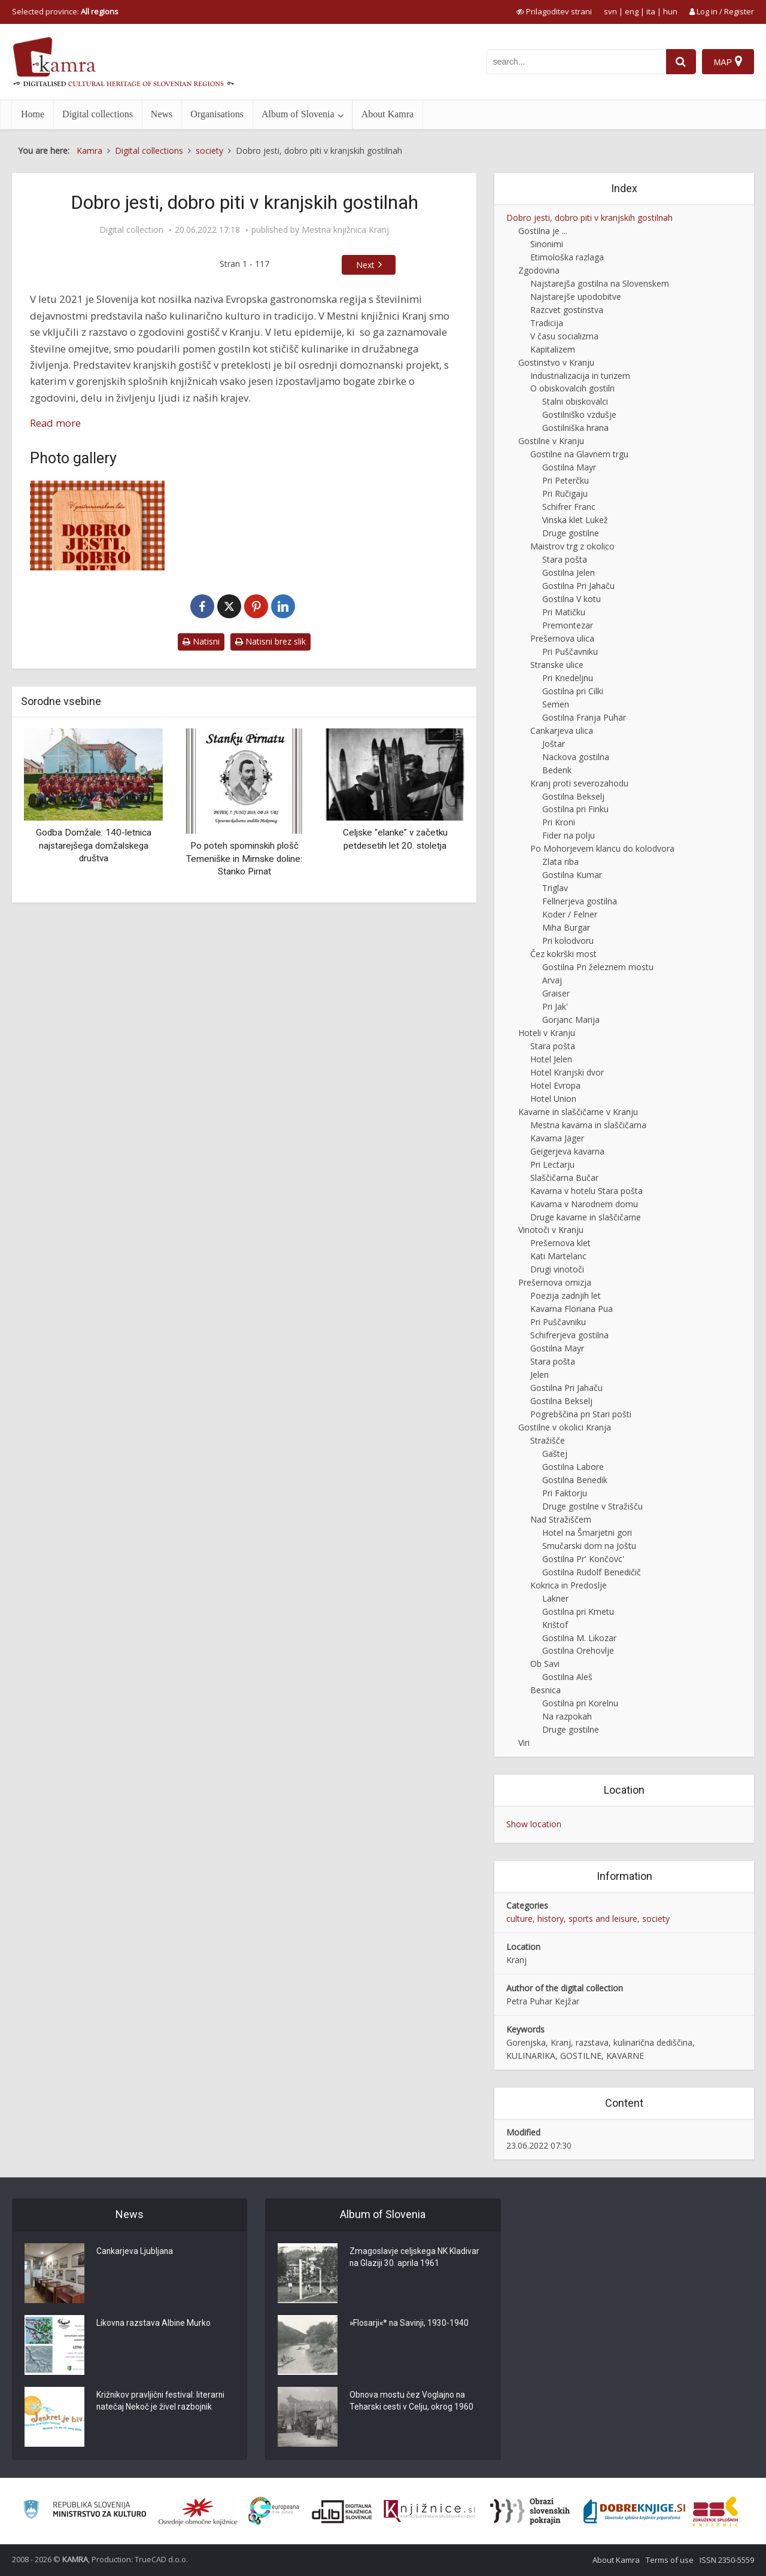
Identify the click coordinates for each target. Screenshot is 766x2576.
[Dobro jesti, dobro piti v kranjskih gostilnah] (97, 525)
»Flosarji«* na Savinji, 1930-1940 (410, 2324)
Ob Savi (545, 1663)
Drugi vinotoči (557, 1269)
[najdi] (681, 61)
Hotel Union (553, 1098)
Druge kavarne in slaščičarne (585, 1217)
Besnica (545, 1690)
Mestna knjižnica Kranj (345, 229)
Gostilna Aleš (567, 1676)
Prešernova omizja (554, 1282)
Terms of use (670, 2559)
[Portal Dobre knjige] (634, 2511)
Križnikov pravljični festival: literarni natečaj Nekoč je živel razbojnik (161, 2402)
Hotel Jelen (551, 1059)
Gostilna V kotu (571, 598)
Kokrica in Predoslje (568, 1585)
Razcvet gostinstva (566, 309)
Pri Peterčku (565, 480)
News (161, 114)
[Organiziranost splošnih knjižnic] (198, 2511)
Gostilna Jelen (568, 572)
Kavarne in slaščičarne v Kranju (578, 1111)
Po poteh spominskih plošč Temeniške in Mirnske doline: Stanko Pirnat (244, 858)
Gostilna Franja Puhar (584, 717)
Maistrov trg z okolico (572, 546)
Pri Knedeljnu (567, 678)
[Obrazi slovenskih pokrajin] (530, 2511)
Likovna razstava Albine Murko (154, 2324)
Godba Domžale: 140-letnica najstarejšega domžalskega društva (93, 845)
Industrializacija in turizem (580, 375)
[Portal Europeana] (274, 2511)
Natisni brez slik (270, 641)
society (656, 1918)
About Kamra (387, 114)
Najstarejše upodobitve (575, 296)
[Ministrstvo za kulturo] (85, 2511)
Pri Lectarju (552, 1164)
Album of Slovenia (298, 114)
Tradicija (546, 323)
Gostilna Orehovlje (578, 1650)
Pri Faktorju (564, 1493)
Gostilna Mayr (569, 467)
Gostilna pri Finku (575, 809)
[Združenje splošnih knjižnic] (715, 2511)
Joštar (553, 743)
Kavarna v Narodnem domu (584, 1204)
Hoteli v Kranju (546, 1032)
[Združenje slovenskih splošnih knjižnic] (429, 2511)
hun (670, 11)
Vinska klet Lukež (575, 519)
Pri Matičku (563, 612)
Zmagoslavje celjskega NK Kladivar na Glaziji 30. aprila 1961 (414, 2258)
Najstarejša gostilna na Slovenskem (599, 283)
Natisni (201, 641)
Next (365, 265)
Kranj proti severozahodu (579, 783)
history (550, 1918)
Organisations (217, 114)
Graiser (556, 993)
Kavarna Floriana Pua (571, 1308)
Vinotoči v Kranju (550, 1229)
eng (632, 11)
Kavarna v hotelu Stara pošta (586, 1190)
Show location (533, 1824)
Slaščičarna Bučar (564, 1177)
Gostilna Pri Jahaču (578, 585)
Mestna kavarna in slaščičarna (588, 1125)
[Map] (728, 61)
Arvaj (552, 980)
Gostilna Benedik (574, 1480)
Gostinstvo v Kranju (556, 362)
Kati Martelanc (558, 1256)
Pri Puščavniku (570, 651)
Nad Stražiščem (560, 1519)
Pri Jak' (555, 1006)
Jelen (539, 1374)
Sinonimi (546, 244)
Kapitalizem (552, 349)
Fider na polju (568, 835)
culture (519, 1918)
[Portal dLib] (342, 2511)
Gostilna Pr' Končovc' (583, 1559)
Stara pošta (564, 559)
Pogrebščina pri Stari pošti (580, 1414)
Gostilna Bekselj (573, 796)
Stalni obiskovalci (575, 401)
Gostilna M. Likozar (579, 1638)
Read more (55, 423)
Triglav (555, 888)
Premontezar (567, 625)
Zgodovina (539, 270)
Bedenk (557, 770)
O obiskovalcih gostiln (572, 388)
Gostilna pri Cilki (572, 691)
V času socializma (564, 336)
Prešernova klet (560, 1242)
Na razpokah (567, 1716)
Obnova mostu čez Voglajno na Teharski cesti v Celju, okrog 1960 (411, 2402)
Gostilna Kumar (572, 874)
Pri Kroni (558, 822)
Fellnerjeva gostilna (579, 901)
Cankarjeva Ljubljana (135, 2252)
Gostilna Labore (573, 1466)
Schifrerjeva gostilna (569, 1335)
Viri (524, 1742)
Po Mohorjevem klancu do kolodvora (602, 848)
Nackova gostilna (575, 757)
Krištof (555, 1624)
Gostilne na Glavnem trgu (579, 454)
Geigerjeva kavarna (567, 1151)
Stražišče (547, 1440)
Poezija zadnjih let (565, 1295)
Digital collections (97, 114)
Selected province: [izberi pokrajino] (65, 11)
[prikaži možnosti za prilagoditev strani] (554, 11)
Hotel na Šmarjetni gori (587, 1532)
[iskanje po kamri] (576, 61)
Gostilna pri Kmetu (578, 1611)
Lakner (555, 1598)
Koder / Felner (569, 914)
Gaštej (554, 1453)
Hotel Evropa (555, 1085)
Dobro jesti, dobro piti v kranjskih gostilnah (589, 217)
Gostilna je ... (542, 230)
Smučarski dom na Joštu (589, 1545)
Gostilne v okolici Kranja (564, 1427)
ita (650, 11)
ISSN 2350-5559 (727, 2559)
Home (32, 114)
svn (610, 11)
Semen (555, 704)
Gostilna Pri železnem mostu (597, 967)
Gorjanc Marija (571, 1019)
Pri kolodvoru (568, 940)
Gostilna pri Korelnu (580, 1703)
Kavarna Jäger (557, 1138)
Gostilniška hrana (575, 427)
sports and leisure (603, 1918)
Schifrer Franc (568, 506)
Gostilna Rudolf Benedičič (591, 1572)
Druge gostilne (570, 533)
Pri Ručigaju (565, 493)
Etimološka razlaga (567, 257)
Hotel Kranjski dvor (567, 1072)
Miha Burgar (566, 927)
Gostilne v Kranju (551, 440)
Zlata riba (560, 861)
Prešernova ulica (562, 638)
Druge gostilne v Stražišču (592, 1506)
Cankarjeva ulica (561, 730)
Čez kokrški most (563, 953)
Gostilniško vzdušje (579, 414)
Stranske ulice (556, 664)
